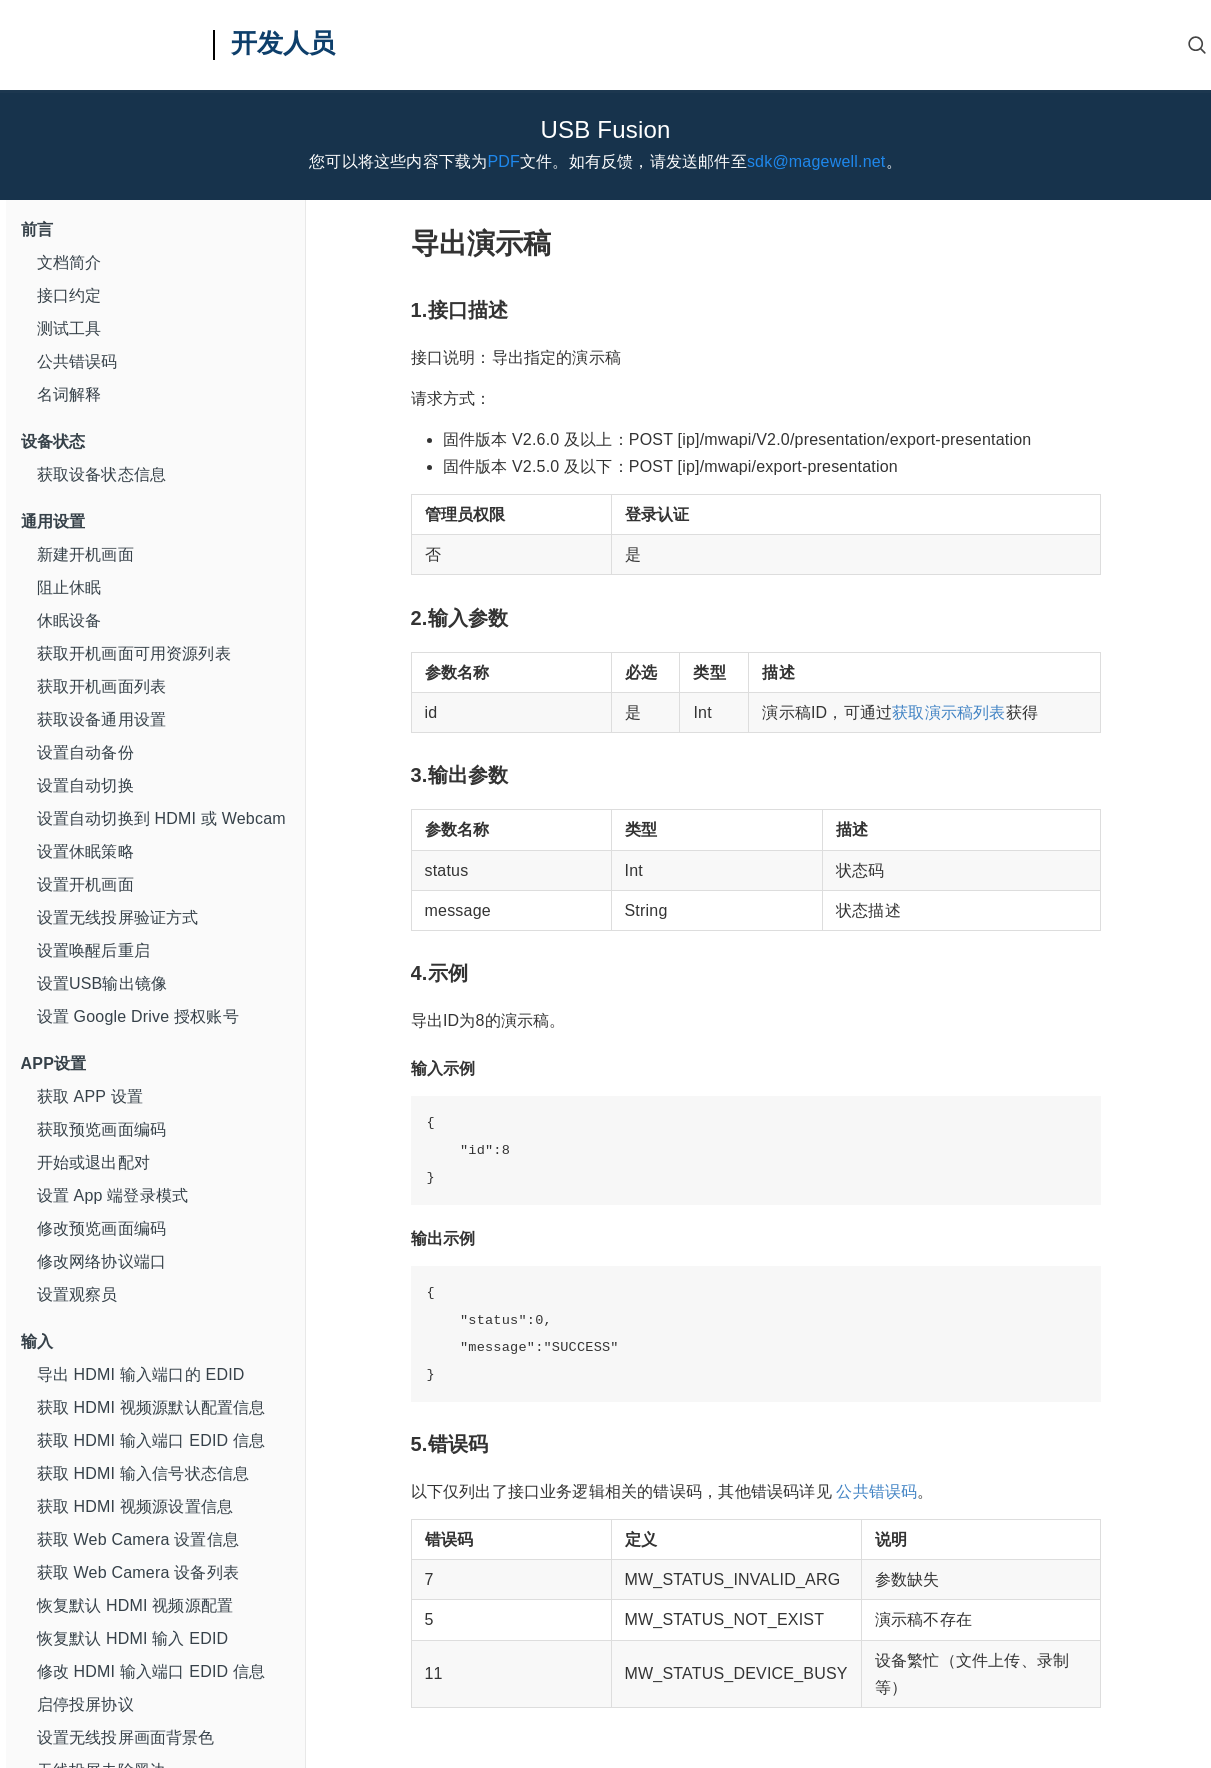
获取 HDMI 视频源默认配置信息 (151, 1407)
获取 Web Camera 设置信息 (138, 1539)
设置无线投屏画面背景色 (126, 1737)
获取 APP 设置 (90, 1096)
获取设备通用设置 (102, 719)
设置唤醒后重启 (93, 950)
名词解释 (69, 394)
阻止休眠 (69, 587)
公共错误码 (77, 361)
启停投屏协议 (85, 1704)
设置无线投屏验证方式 (118, 917)
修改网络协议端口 (102, 1261)
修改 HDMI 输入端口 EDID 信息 (151, 1671)
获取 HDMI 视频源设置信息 (135, 1506)
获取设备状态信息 (102, 474)
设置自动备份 (85, 752)
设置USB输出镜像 (102, 983)
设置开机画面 (85, 884)
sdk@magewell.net (816, 161)
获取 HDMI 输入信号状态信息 (143, 1473)
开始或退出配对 (93, 1162)
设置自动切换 (85, 785)
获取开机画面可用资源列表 (134, 653)
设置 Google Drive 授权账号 (138, 1016)
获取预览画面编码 (102, 1129)
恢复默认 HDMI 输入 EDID (133, 1638)
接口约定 (69, 295)
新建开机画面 (85, 554)
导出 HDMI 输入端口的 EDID (141, 1374)
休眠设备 (69, 620)
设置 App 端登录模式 (113, 1195)
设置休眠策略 (85, 851)
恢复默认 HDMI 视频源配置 (135, 1605)
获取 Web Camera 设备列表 (138, 1572)
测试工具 (69, 328)
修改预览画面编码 (102, 1228)
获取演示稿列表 (948, 712)
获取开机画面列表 (102, 686)
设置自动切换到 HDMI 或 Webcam (161, 818)
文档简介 (69, 262)
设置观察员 (77, 1294)
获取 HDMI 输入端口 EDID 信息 (151, 1440)
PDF (503, 161)
